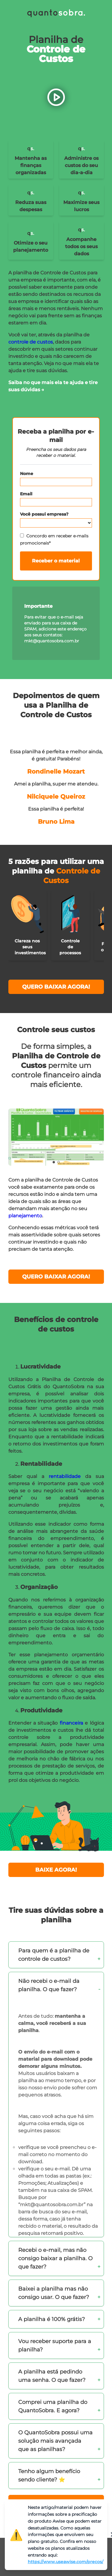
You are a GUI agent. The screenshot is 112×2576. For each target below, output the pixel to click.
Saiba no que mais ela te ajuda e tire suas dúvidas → (53, 386)
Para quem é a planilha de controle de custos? (53, 1954)
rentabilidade (67, 1476)
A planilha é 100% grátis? (51, 2319)
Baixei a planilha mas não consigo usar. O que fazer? (53, 2293)
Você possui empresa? (44, 514)
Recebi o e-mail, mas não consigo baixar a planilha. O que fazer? (55, 2258)
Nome (26, 473)
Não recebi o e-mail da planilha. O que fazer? (48, 1985)
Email (26, 494)
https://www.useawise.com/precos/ (65, 2561)
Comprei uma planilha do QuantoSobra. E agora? (52, 2406)
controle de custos (30, 342)
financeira (72, 1723)
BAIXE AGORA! (56, 1870)
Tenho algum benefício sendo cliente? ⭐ (49, 2475)
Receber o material (56, 561)
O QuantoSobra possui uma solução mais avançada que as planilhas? (55, 2441)
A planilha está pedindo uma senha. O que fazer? (51, 2375)
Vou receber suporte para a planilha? (54, 2345)
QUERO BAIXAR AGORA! (56, 987)
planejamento (25, 1216)
